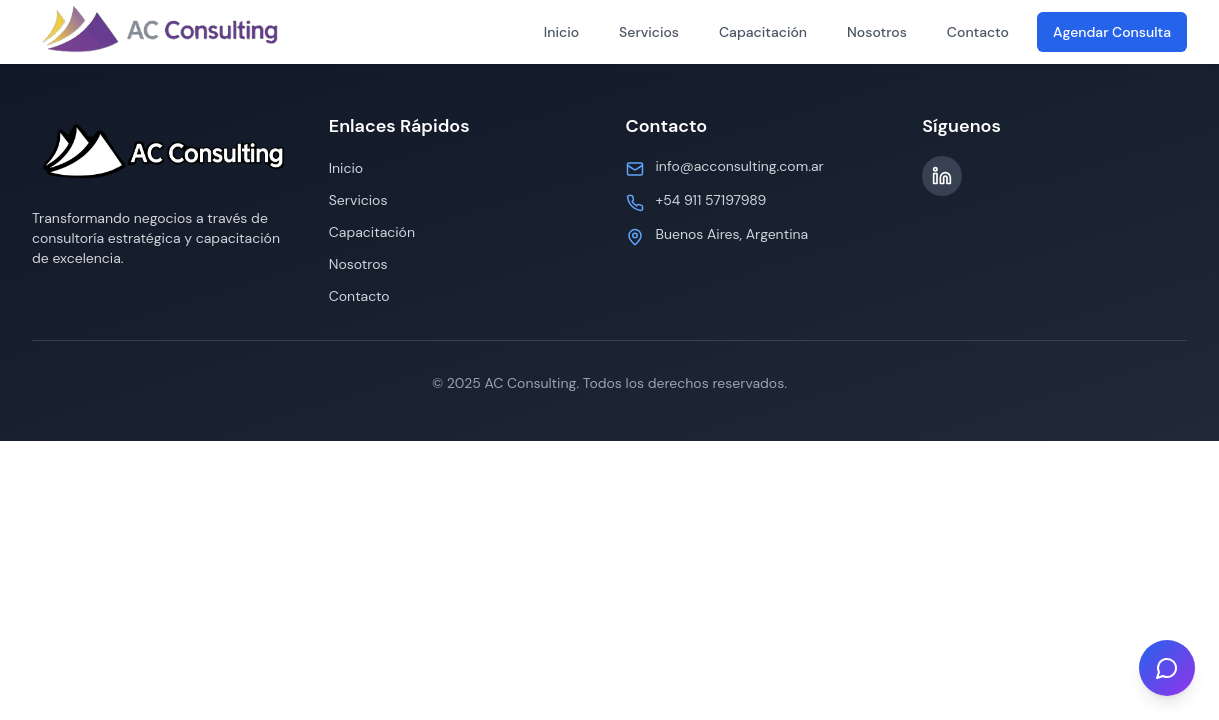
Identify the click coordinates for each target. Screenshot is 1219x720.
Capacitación (763, 32)
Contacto (978, 32)
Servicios (649, 32)
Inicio (561, 32)
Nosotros (877, 32)
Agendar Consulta (1112, 32)
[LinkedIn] (942, 176)
